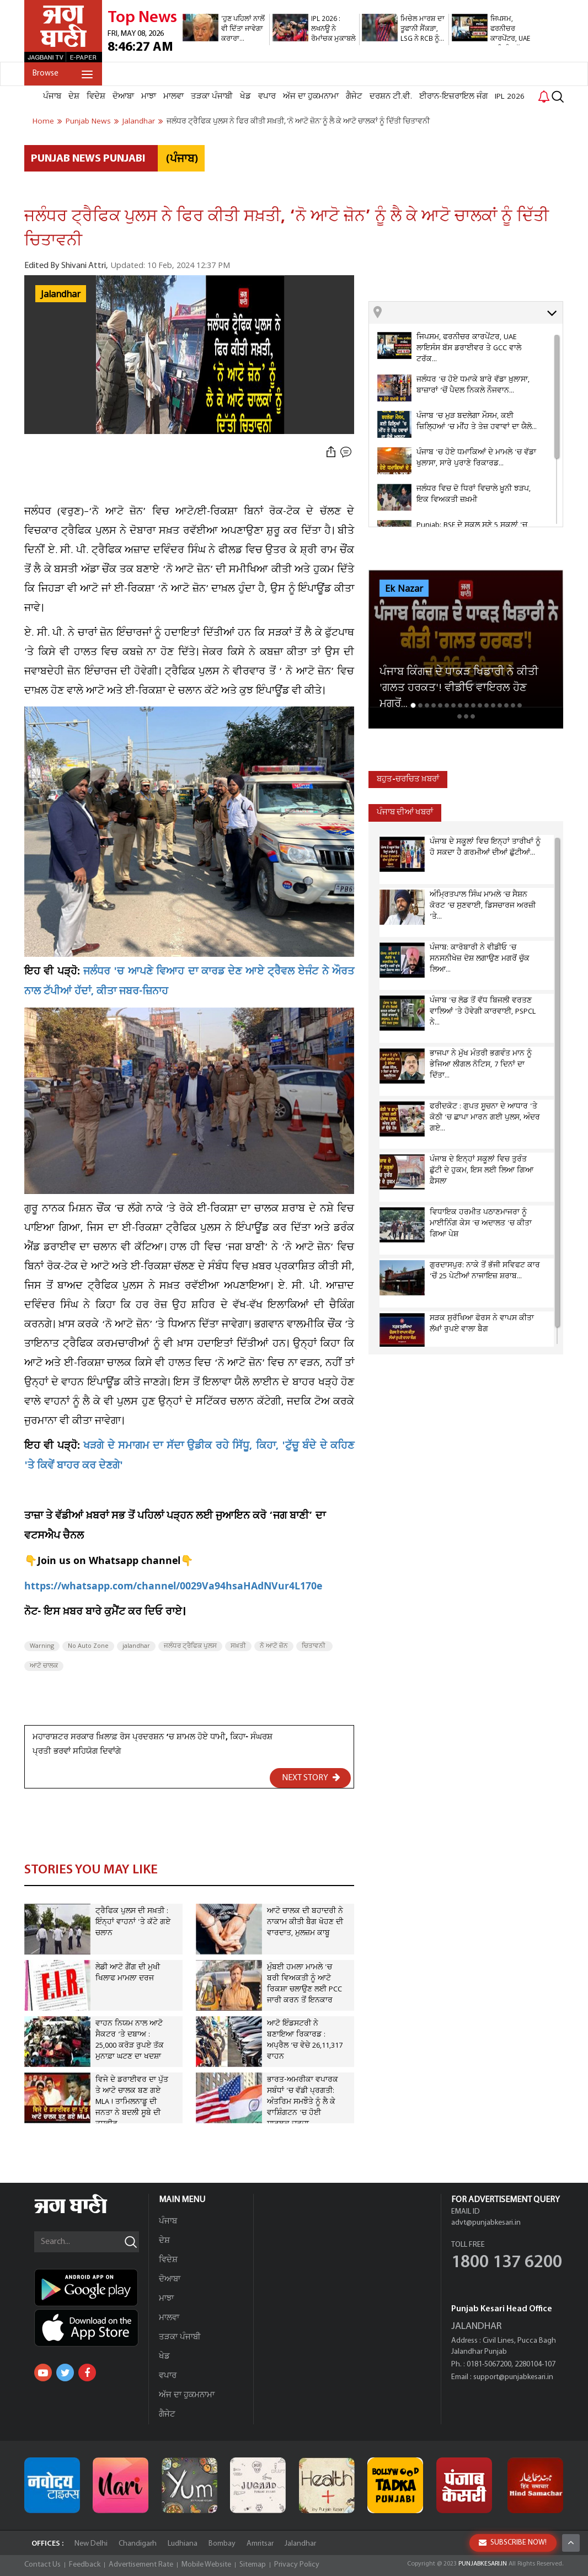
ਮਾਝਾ (148, 96)
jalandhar (136, 1646)
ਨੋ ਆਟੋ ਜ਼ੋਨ (274, 1646)
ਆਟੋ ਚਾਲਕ (44, 1666)
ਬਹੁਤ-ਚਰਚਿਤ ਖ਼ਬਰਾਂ (408, 779)
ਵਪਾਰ (267, 96)
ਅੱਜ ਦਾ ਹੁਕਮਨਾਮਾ (311, 96)
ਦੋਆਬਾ (123, 96)
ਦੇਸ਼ (73, 96)
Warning (42, 1646)
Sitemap (252, 2565)
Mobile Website (206, 2565)
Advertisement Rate (141, 2565)
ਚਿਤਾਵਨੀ (314, 1646)
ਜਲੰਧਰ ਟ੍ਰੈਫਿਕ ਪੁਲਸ (190, 1646)
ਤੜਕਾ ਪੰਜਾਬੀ (212, 96)
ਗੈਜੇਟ (354, 96)
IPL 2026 (510, 96)
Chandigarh (138, 2544)
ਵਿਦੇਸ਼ (96, 96)
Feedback (84, 2565)
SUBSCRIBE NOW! (513, 2542)
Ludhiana (182, 2544)
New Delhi (91, 2544)
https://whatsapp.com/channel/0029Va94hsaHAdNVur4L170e (173, 1587)
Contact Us (42, 2565)
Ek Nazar (404, 589)
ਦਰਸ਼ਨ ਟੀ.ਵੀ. (391, 96)
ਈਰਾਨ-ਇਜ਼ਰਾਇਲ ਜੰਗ (453, 96)
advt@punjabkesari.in (486, 2223)
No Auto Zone (88, 1646)
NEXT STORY (311, 1777)
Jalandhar (61, 294)
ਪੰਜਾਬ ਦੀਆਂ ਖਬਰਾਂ (405, 812)
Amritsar (260, 2544)
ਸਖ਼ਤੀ (238, 1646)
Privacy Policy (296, 2565)
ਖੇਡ (245, 96)
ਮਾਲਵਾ (173, 96)
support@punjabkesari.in (513, 2377)
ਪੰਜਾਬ (52, 96)
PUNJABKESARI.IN (482, 2564)
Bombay (222, 2544)
